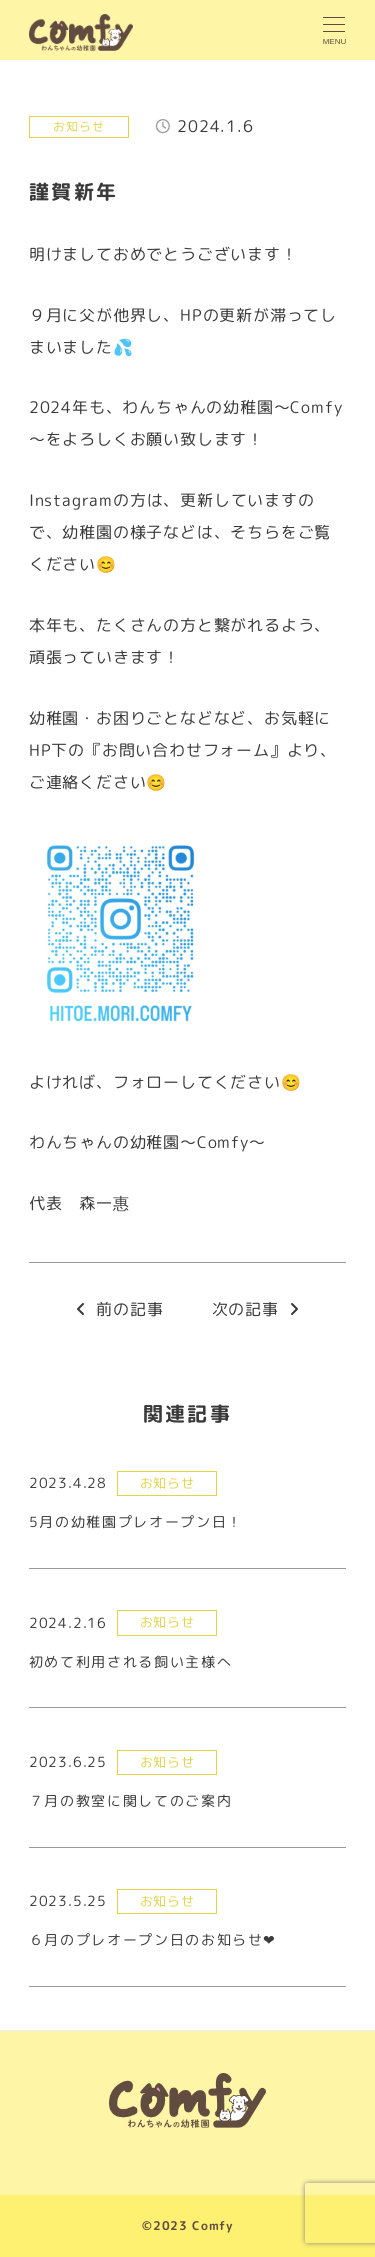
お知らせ (78, 126)
